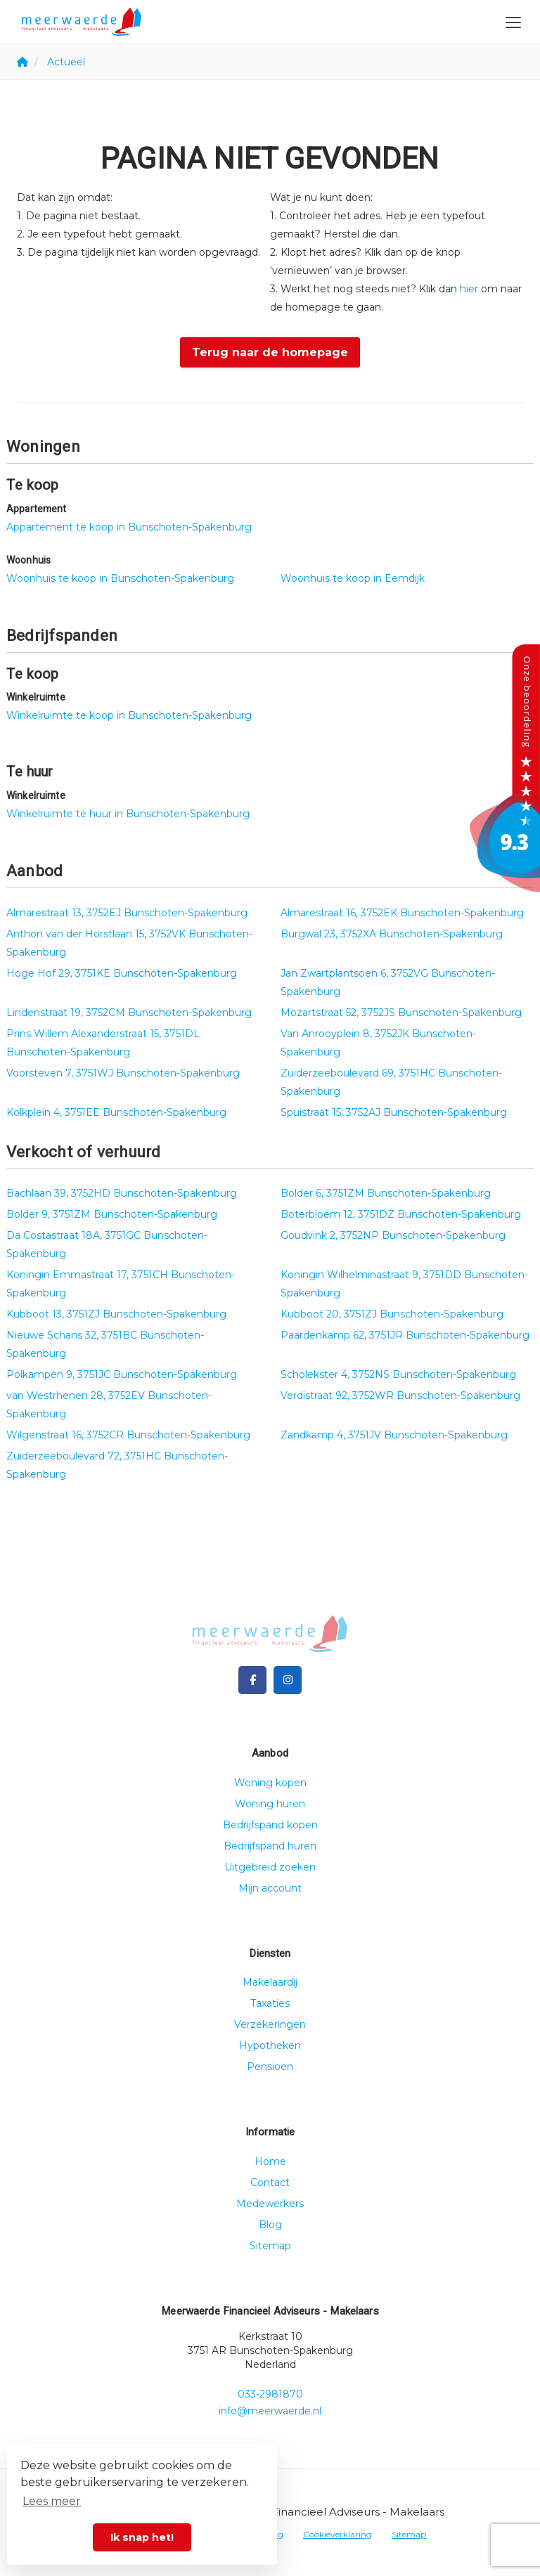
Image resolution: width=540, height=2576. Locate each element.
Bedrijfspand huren (270, 1846)
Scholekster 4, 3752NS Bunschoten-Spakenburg (398, 1374)
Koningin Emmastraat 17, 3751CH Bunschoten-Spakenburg (120, 1283)
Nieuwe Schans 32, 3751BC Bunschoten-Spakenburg (105, 1344)
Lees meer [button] (51, 2501)
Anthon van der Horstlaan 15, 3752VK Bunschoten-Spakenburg (129, 943)
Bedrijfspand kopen (270, 1825)
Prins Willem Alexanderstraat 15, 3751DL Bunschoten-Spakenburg (103, 1042)
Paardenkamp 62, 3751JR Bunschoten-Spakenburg (405, 1335)
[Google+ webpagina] (288, 1680)
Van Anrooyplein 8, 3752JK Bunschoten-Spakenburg (378, 1042)
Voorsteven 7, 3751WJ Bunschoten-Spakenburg (123, 1073)
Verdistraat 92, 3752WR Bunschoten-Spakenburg (400, 1395)
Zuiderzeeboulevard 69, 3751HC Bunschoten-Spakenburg (391, 1082)
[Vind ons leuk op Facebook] (252, 1680)
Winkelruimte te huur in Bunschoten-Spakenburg (128, 813)
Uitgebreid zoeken (270, 1867)
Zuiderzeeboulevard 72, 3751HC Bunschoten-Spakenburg (117, 1465)
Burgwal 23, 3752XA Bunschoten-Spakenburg (392, 934)
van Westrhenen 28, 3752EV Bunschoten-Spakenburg (109, 1404)
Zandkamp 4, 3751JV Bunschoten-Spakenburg (394, 1435)
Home (270, 2161)
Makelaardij (270, 1982)
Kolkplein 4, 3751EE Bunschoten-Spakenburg (116, 1112)
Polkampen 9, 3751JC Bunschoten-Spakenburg (121, 1374)
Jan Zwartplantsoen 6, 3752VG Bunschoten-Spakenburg (388, 982)
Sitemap (270, 2245)
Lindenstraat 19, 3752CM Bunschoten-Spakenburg (129, 1012)
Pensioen (270, 2066)
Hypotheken (270, 2045)
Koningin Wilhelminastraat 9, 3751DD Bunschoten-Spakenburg (404, 1283)
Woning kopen (270, 1782)
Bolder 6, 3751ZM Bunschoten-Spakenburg (386, 1193)
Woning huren (270, 1803)
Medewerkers (270, 2203)
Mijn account (270, 1888)
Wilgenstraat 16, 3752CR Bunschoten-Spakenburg (128, 1435)
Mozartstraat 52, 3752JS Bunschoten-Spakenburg (401, 1012)
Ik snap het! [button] (142, 2537)
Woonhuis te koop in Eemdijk (353, 578)
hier (469, 288)
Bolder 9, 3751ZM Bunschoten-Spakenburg (111, 1214)
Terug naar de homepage (270, 352)
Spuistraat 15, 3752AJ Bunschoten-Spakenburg (394, 1112)
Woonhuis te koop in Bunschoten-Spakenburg (120, 578)
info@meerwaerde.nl (270, 2411)
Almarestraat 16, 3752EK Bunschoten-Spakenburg (402, 912)
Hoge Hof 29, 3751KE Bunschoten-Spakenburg (121, 973)
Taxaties (270, 2003)
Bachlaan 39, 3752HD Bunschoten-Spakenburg (121, 1193)
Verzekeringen (270, 2024)
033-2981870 (270, 2394)
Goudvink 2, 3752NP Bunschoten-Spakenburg (393, 1235)
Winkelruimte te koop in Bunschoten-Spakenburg (129, 715)
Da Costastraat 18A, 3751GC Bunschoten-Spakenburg (106, 1244)
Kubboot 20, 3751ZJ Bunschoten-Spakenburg (392, 1314)
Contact (270, 2182)
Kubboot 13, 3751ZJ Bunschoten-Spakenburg (116, 1314)
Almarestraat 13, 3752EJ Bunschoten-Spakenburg (127, 912)
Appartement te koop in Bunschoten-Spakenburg (129, 527)
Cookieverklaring (337, 2534)
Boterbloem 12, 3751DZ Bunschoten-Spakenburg (401, 1214)
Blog (270, 2224)
